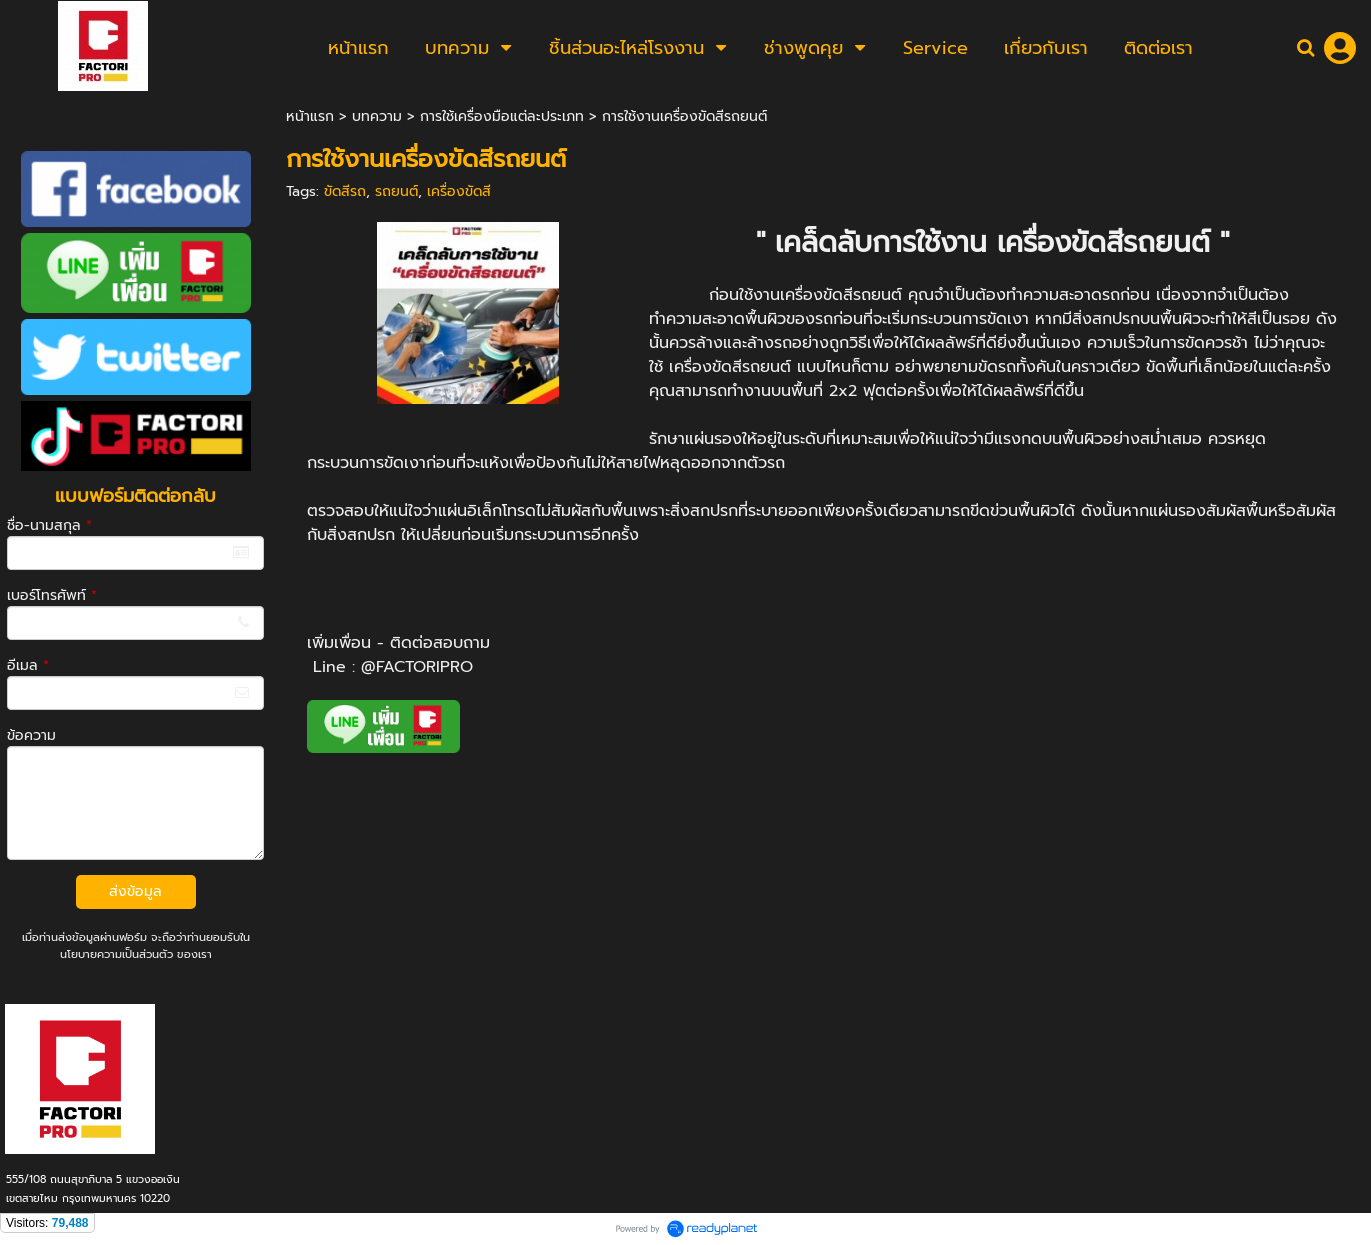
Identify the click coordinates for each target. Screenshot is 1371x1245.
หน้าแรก (310, 116)
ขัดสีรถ (345, 191)
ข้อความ (31, 735)
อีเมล (28, 665)
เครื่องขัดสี (459, 191)
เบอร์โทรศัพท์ (52, 595)
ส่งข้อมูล (135, 891)
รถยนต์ (396, 191)
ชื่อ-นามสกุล (49, 525)
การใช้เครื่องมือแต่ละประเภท (502, 116)
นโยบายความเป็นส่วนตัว (116, 954)
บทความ (377, 116)
